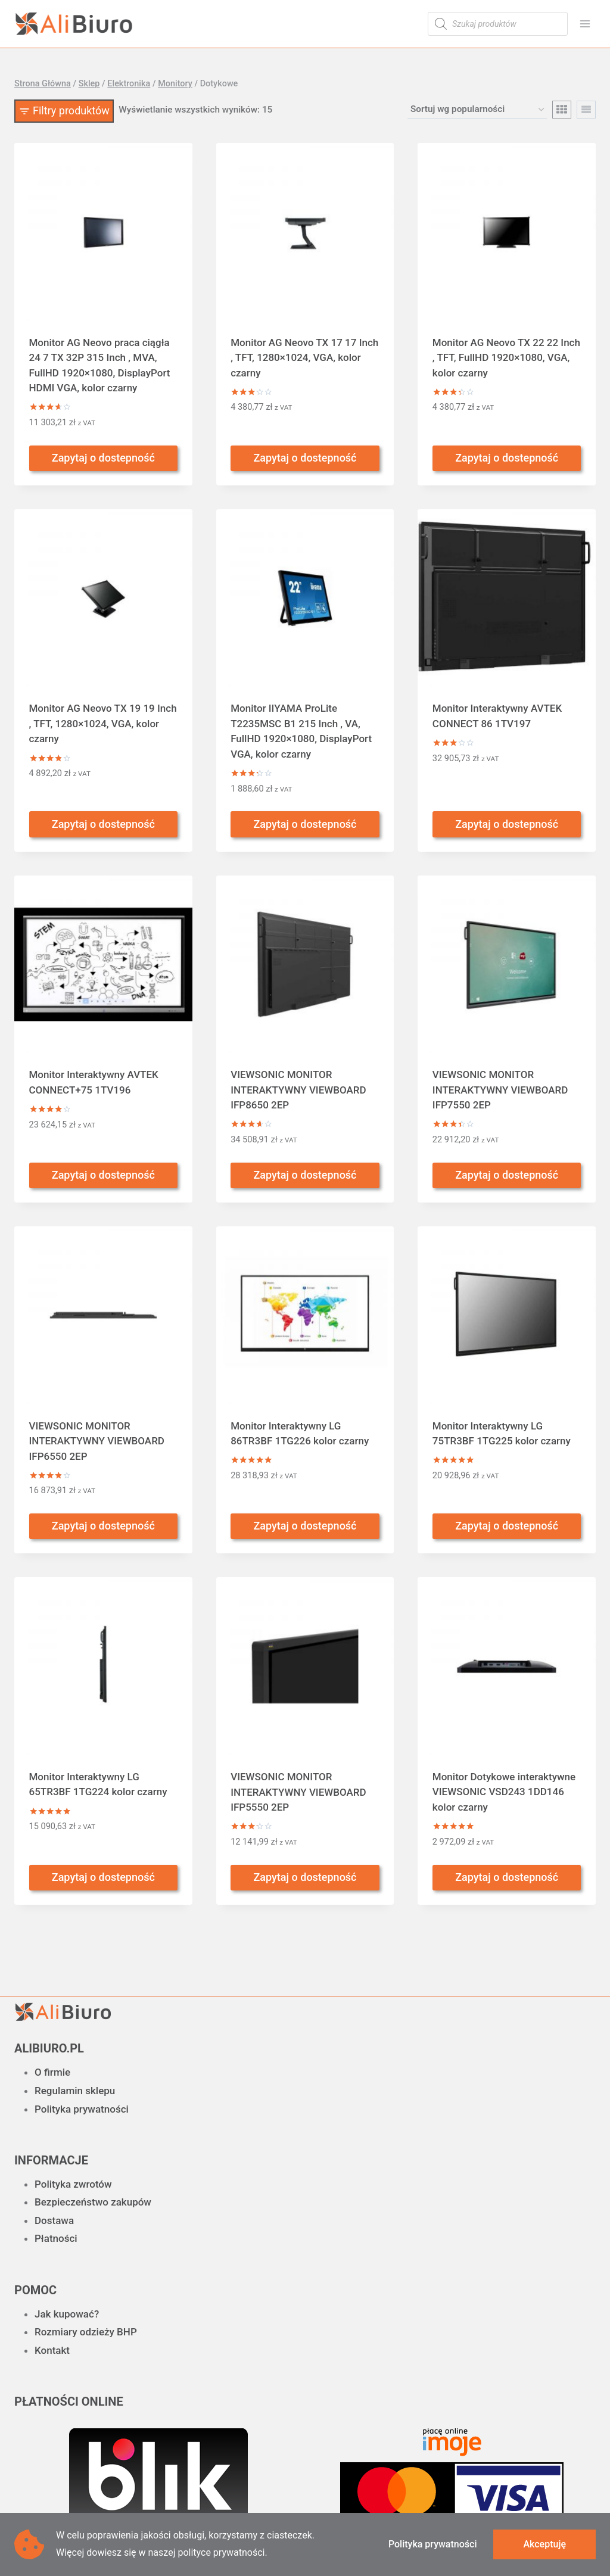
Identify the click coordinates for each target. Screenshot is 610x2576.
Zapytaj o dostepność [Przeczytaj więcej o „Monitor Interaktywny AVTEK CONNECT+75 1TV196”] (103, 1175)
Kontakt (52, 2350)
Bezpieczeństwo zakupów (93, 2202)
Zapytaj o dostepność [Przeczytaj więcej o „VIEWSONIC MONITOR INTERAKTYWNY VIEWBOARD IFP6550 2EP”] (103, 1525)
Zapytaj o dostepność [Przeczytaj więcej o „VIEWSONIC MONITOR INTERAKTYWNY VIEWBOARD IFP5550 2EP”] (304, 1877)
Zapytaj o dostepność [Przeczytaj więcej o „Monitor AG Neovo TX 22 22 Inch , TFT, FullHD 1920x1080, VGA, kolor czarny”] (506, 457)
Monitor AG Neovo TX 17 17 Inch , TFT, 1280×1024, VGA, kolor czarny (304, 358)
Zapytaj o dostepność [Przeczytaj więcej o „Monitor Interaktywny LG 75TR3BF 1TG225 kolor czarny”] (506, 1525)
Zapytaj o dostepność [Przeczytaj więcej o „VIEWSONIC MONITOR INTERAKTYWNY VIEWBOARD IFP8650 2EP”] (304, 1175)
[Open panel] (64, 111)
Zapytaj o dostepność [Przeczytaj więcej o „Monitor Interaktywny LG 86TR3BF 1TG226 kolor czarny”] (304, 1525)
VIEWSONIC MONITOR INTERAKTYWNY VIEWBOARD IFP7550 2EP (500, 1090)
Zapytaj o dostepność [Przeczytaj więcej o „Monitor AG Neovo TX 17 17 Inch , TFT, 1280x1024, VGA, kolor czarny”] (304, 457)
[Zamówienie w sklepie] (477, 110)
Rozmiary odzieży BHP (86, 2332)
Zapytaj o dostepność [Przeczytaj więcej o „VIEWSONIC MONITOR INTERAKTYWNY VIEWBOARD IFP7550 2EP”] (506, 1175)
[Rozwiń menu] (585, 23)
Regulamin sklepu (75, 2091)
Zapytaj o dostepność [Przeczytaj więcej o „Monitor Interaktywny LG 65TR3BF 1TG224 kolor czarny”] (103, 1877)
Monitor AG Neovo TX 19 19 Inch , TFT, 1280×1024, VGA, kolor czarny (103, 723)
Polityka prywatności (82, 2109)
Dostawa (54, 2220)
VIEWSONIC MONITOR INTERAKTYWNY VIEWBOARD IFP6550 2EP (96, 1441)
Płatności (56, 2238)
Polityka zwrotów (73, 2184)
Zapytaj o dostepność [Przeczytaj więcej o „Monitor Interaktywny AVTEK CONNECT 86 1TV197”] (506, 824)
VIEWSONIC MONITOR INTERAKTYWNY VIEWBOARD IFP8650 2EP (298, 1090)
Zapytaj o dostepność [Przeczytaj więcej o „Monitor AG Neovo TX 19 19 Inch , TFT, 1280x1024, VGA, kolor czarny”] (103, 824)
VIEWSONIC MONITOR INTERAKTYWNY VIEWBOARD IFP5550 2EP (298, 1792)
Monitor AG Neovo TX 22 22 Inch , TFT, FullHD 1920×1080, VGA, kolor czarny (506, 358)
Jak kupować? (67, 2314)
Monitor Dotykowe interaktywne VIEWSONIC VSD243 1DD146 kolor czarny (503, 1792)
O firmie (52, 2072)
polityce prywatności (221, 2552)
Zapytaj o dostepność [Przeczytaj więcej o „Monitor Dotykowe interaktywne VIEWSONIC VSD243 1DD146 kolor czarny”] (506, 1877)
